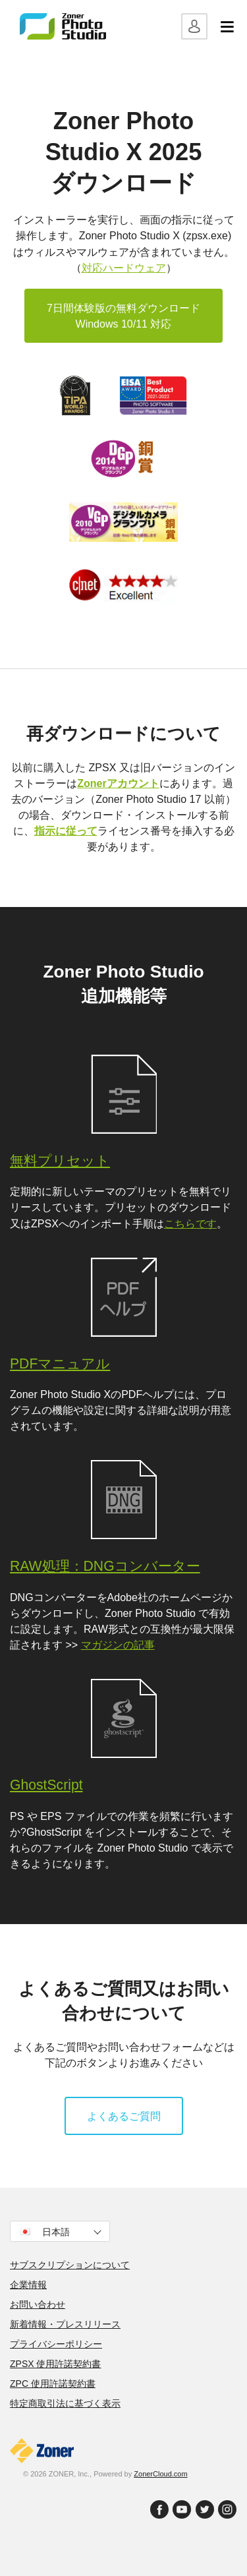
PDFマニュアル (60, 1363)
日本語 (60, 2232)
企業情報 (28, 2284)
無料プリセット (60, 1160)
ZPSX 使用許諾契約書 (55, 2363)
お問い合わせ (37, 2304)
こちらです (190, 1223)
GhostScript (46, 1784)
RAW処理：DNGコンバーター (105, 1565)
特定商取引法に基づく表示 (65, 2403)
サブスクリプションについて (70, 2265)
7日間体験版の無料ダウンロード (123, 317)
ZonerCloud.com (160, 2474)
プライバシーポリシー (56, 2344)
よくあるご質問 (124, 2116)
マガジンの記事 (118, 1645)
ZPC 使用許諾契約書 (53, 2383)
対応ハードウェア (124, 268)
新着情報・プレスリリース (65, 2324)
